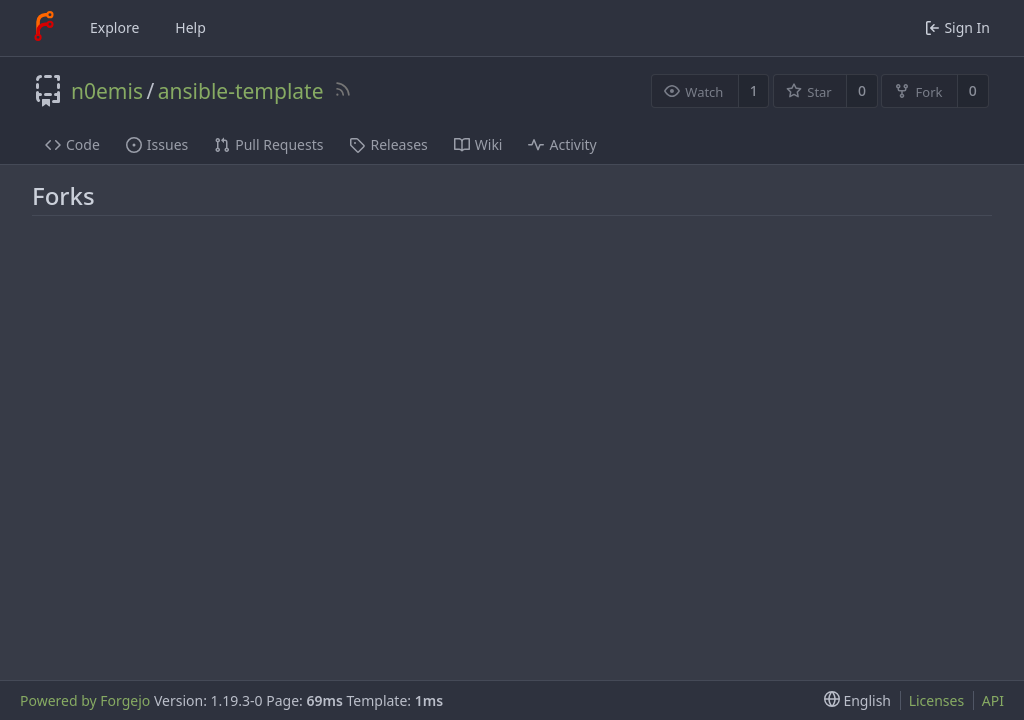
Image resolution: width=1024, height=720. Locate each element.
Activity (562, 144)
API (993, 700)
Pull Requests (268, 144)
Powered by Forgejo (85, 700)
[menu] (853, 700)
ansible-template (241, 91)
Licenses (937, 700)
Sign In (957, 27)
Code (72, 144)
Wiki (478, 144)
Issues (157, 144)
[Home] (44, 28)
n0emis (107, 91)
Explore (114, 27)
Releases (388, 144)
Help (190, 27)
